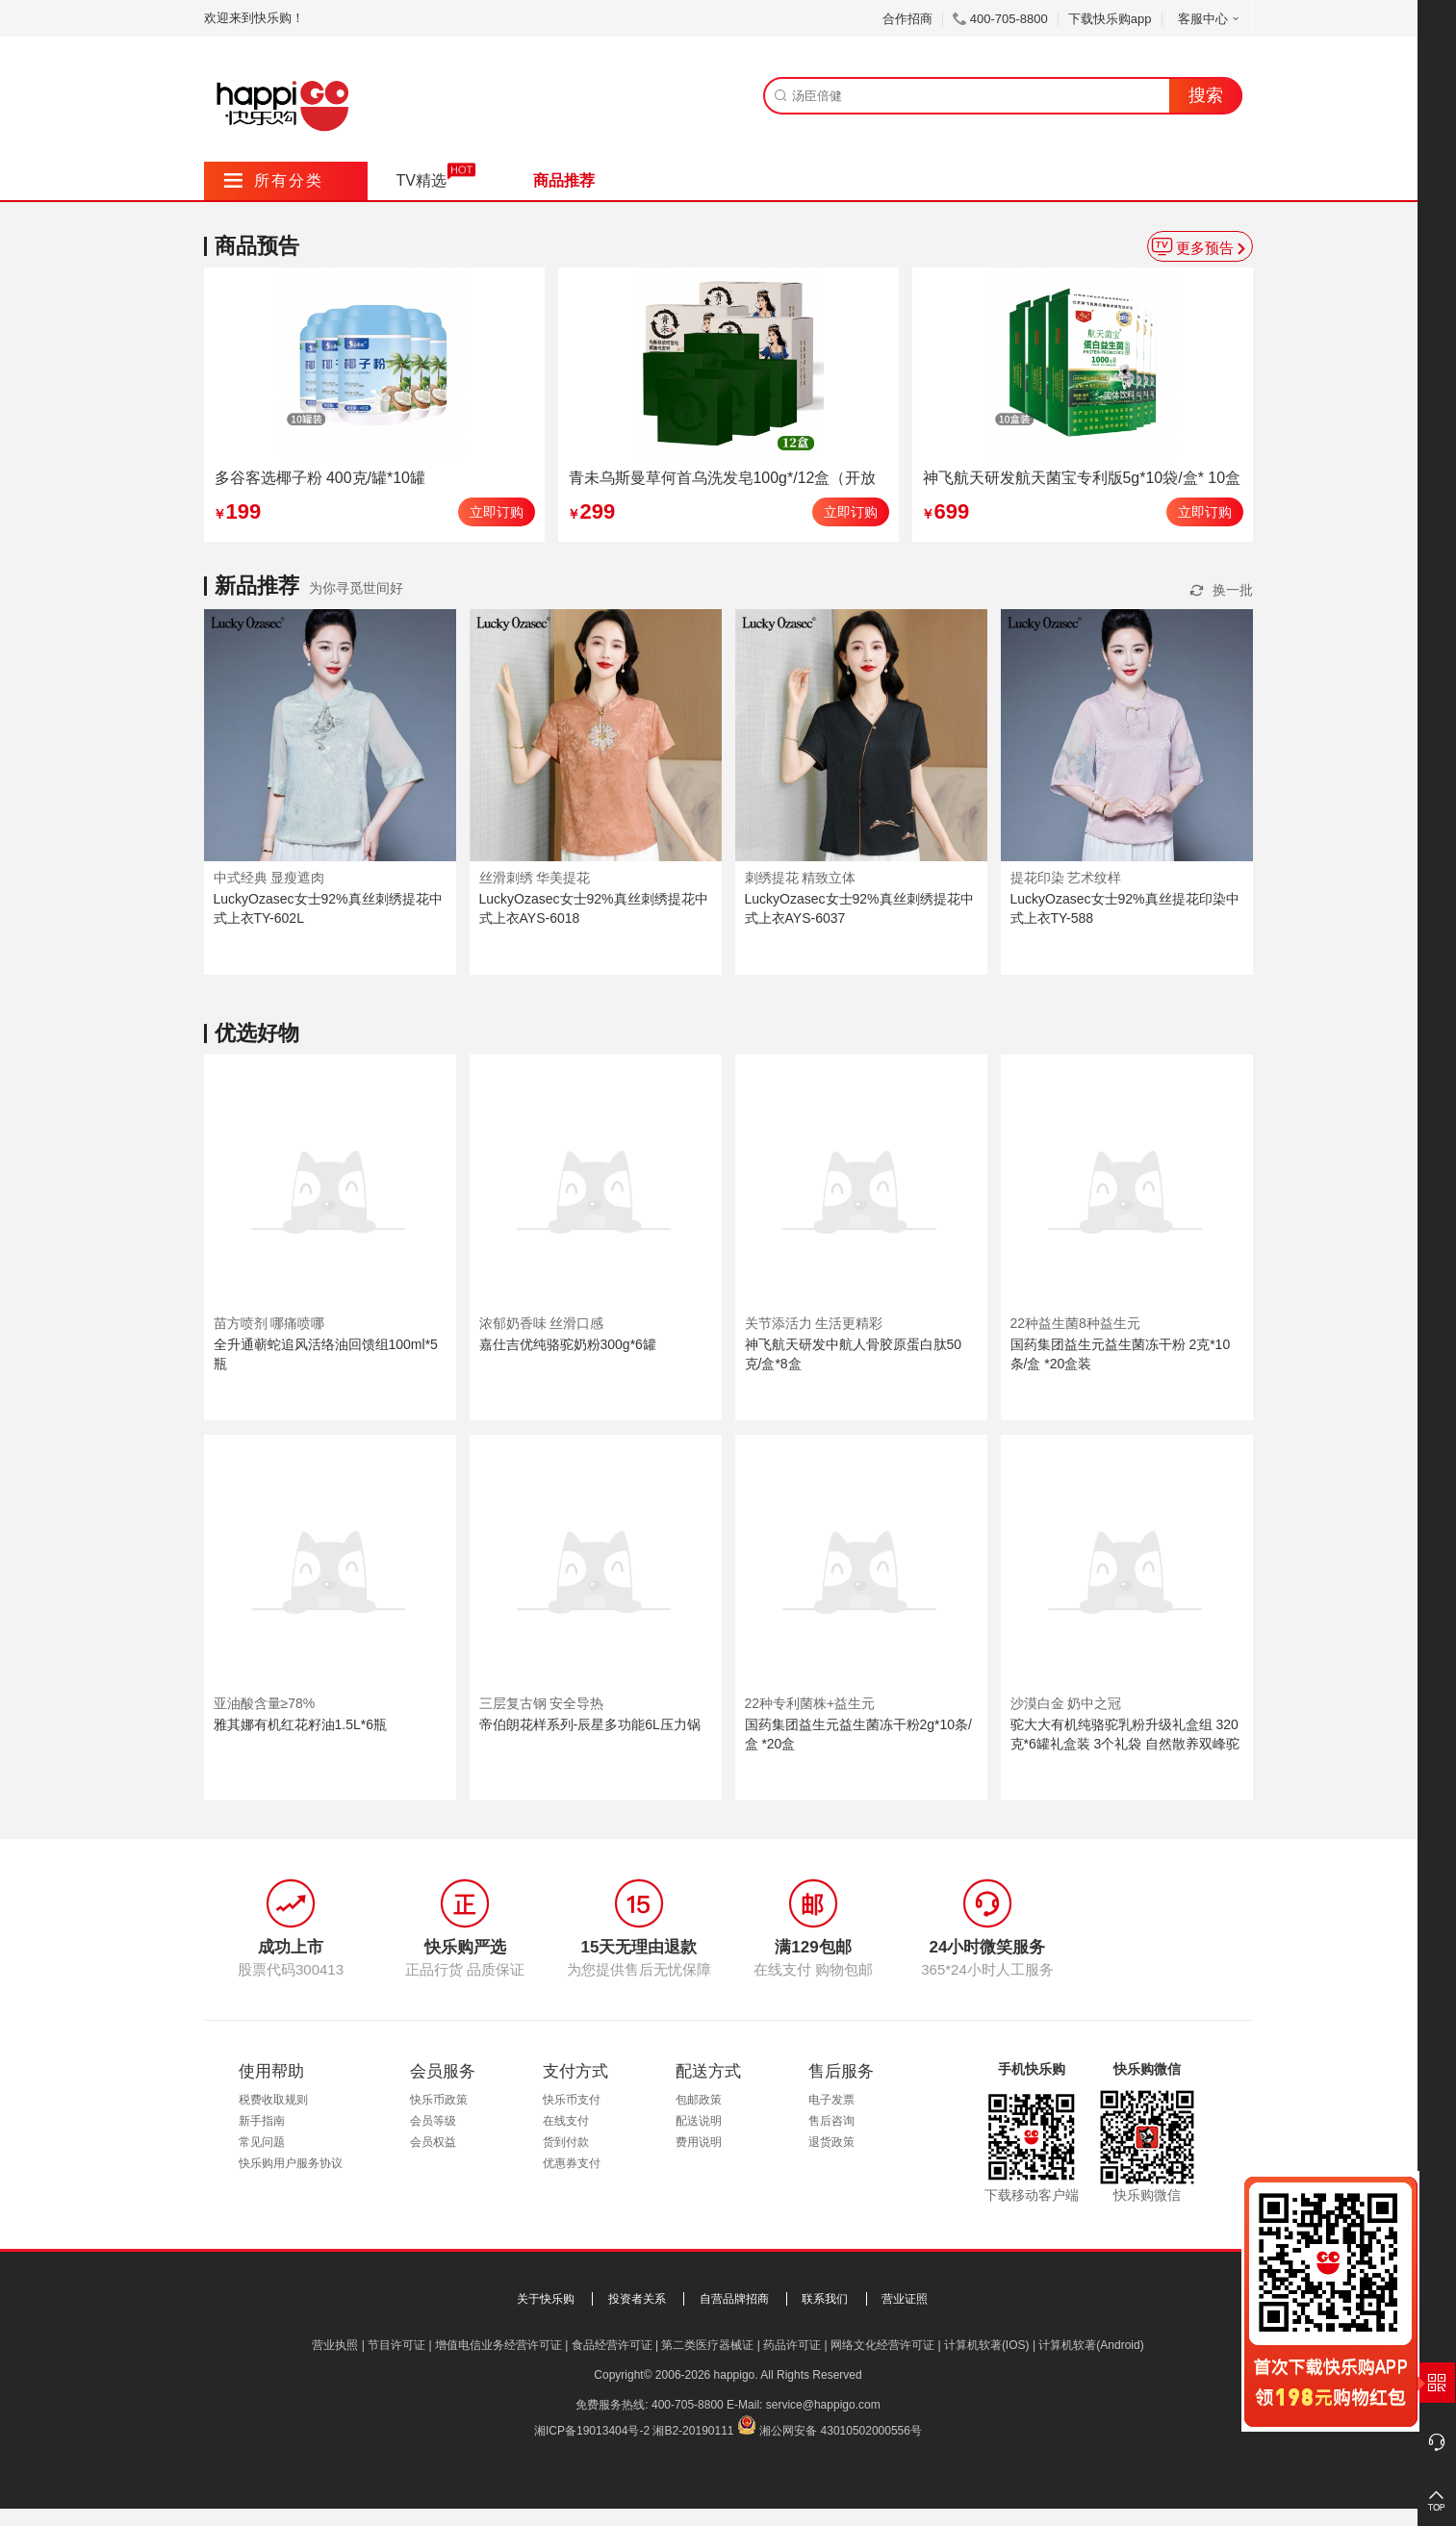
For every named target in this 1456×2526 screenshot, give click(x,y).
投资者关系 (637, 2299)
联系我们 (825, 2299)
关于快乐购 (546, 2299)
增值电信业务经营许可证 (498, 2345)
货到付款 (566, 2142)
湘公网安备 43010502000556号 (840, 2430)
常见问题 (262, 2142)
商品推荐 (564, 180)
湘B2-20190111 (692, 2430)
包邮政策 (699, 2099)
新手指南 (262, 2121)
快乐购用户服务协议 (291, 2163)
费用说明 (699, 2142)
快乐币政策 (439, 2099)
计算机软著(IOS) (987, 2345)
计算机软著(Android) (1090, 2345)
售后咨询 (831, 2121)
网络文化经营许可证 (882, 2345)
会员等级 (433, 2121)
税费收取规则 (273, 2099)
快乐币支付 (571, 2099)
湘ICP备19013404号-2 (592, 2430)
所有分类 (273, 180)
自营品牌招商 (734, 2299)
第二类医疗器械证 (707, 2345)
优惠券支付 (571, 2163)
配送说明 (699, 2121)
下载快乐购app (1110, 19)
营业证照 (904, 2299)
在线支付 (566, 2121)
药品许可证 (792, 2345)
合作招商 (907, 19)
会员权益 (433, 2142)
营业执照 (335, 2345)
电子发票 (831, 2099)
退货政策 (831, 2142)
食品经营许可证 (612, 2345)
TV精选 (421, 180)
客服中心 (1210, 19)
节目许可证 (396, 2345)
